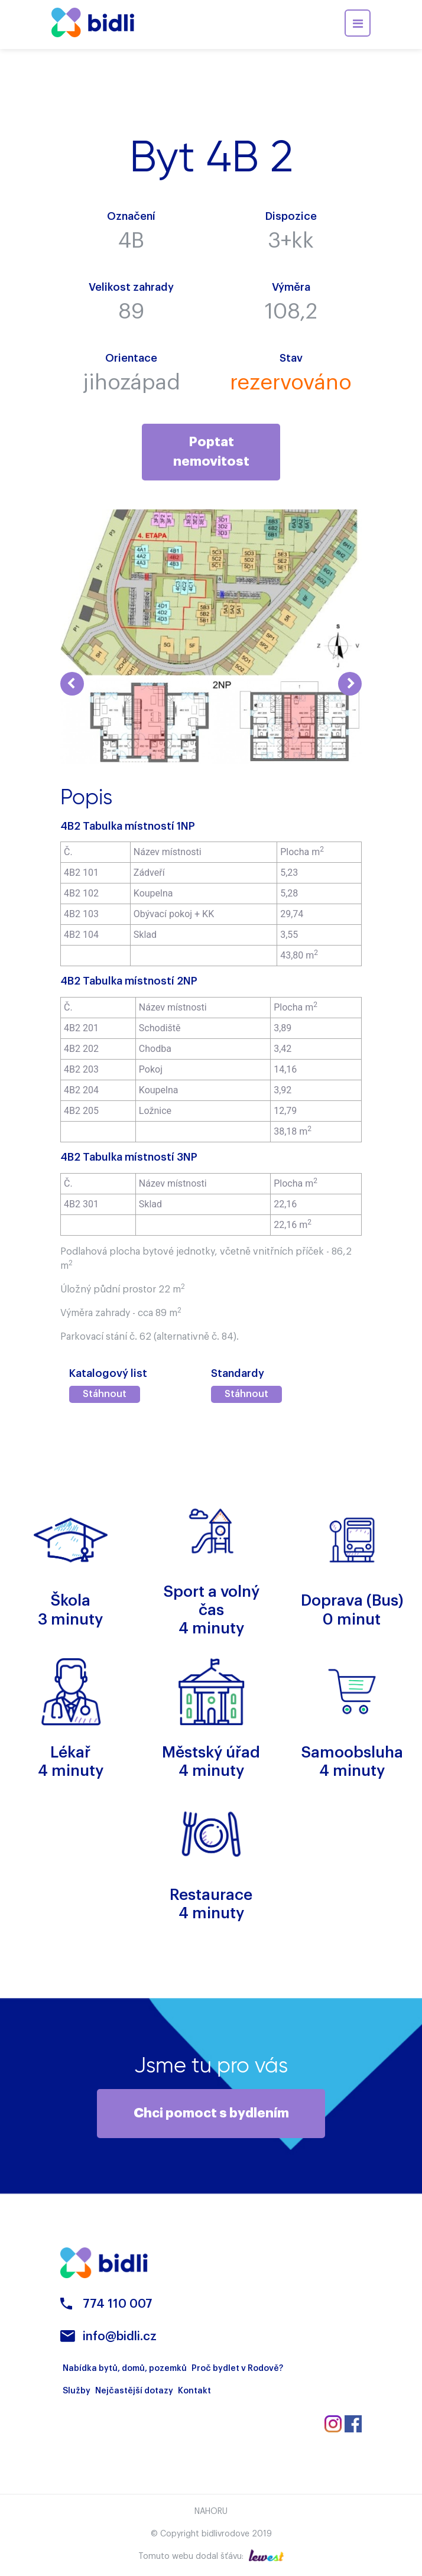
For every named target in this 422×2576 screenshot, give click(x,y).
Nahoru (211, 2511)
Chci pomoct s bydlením (211, 2113)
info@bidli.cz (120, 2337)
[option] (135, 721)
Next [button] (350, 684)
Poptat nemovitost (211, 452)
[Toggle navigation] (358, 23)
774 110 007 (117, 2304)
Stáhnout (104, 1394)
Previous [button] (72, 684)
